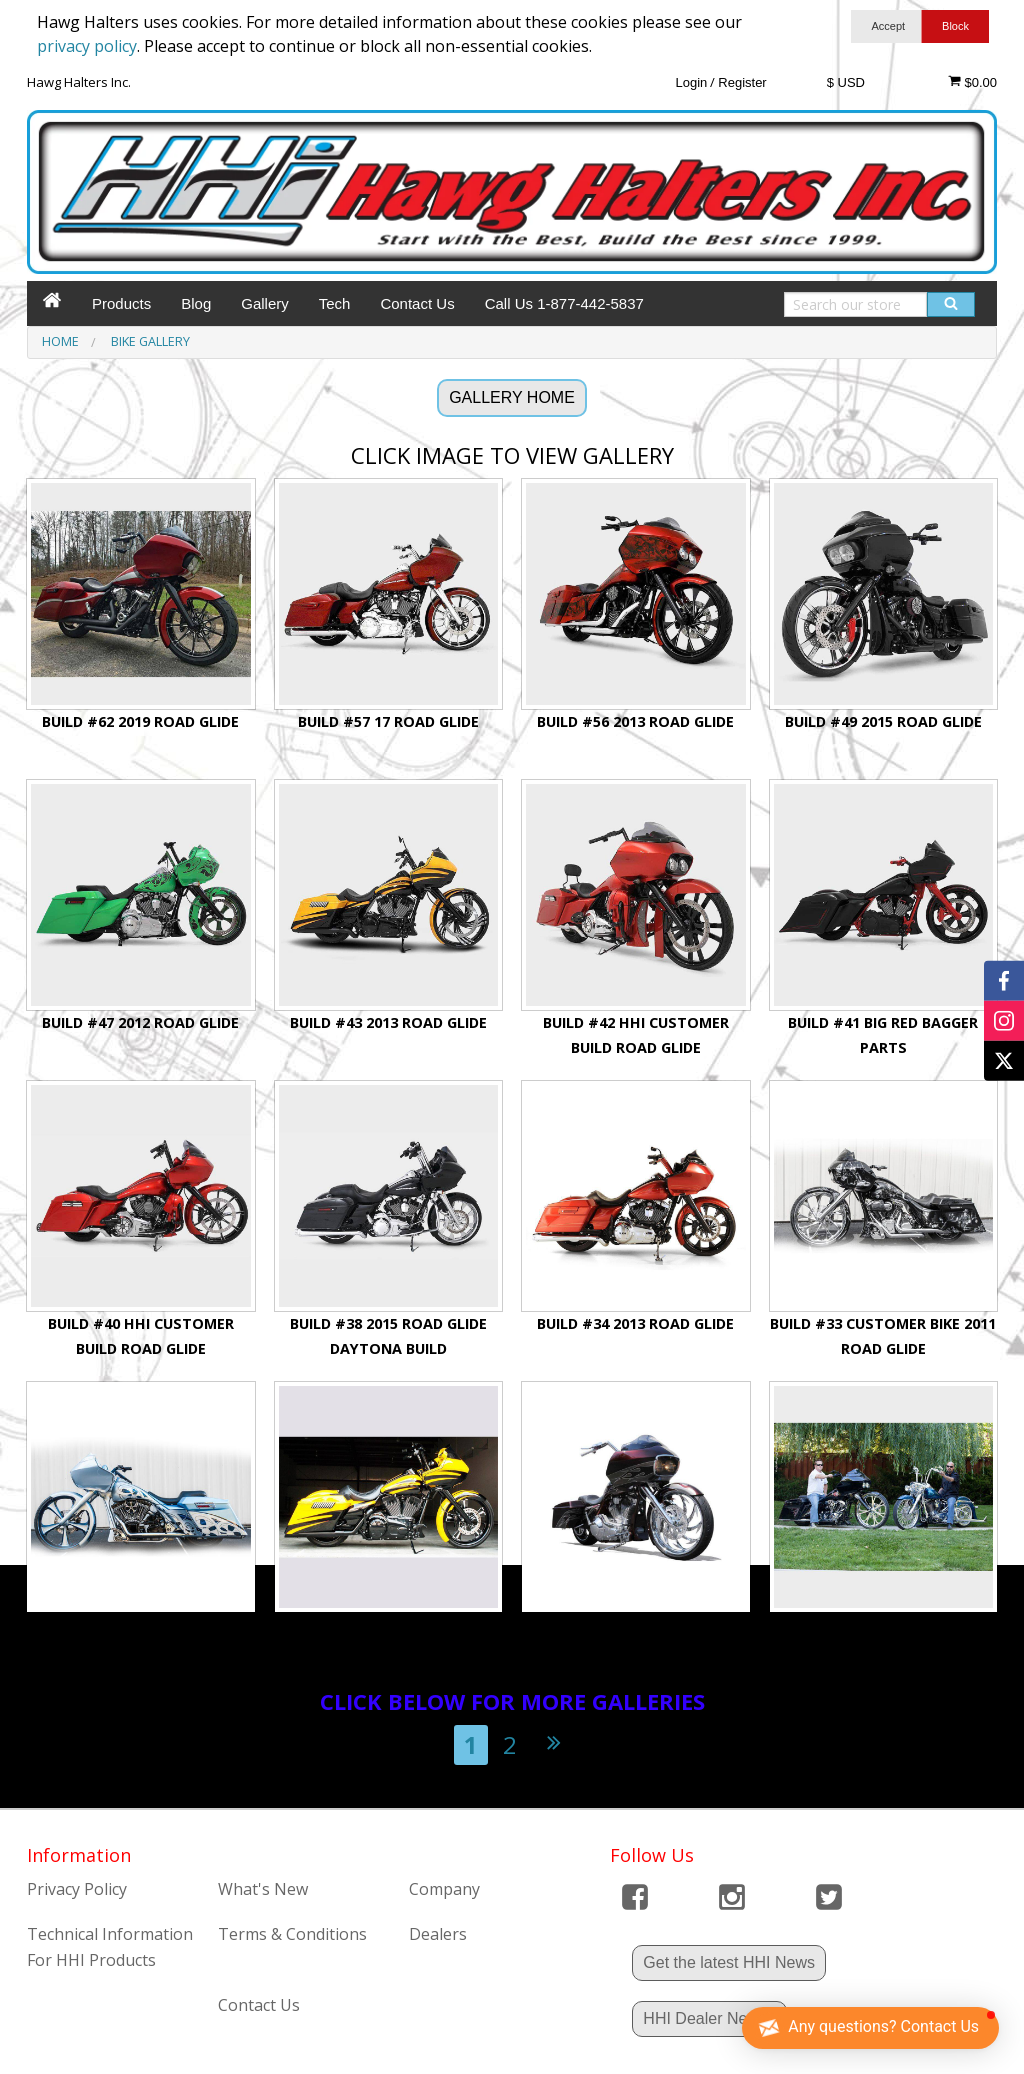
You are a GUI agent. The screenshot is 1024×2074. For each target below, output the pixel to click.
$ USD (846, 82)
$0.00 (972, 82)
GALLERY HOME (512, 397)
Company (444, 1889)
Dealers (438, 1934)
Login (691, 82)
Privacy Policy (77, 1889)
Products (121, 303)
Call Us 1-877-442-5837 (564, 303)
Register (742, 82)
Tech (335, 303)
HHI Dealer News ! (709, 2018)
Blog (196, 303)
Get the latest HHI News (729, 1962)
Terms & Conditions (292, 1934)
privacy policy (87, 46)
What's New (263, 1889)
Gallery (265, 303)
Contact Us (417, 303)
